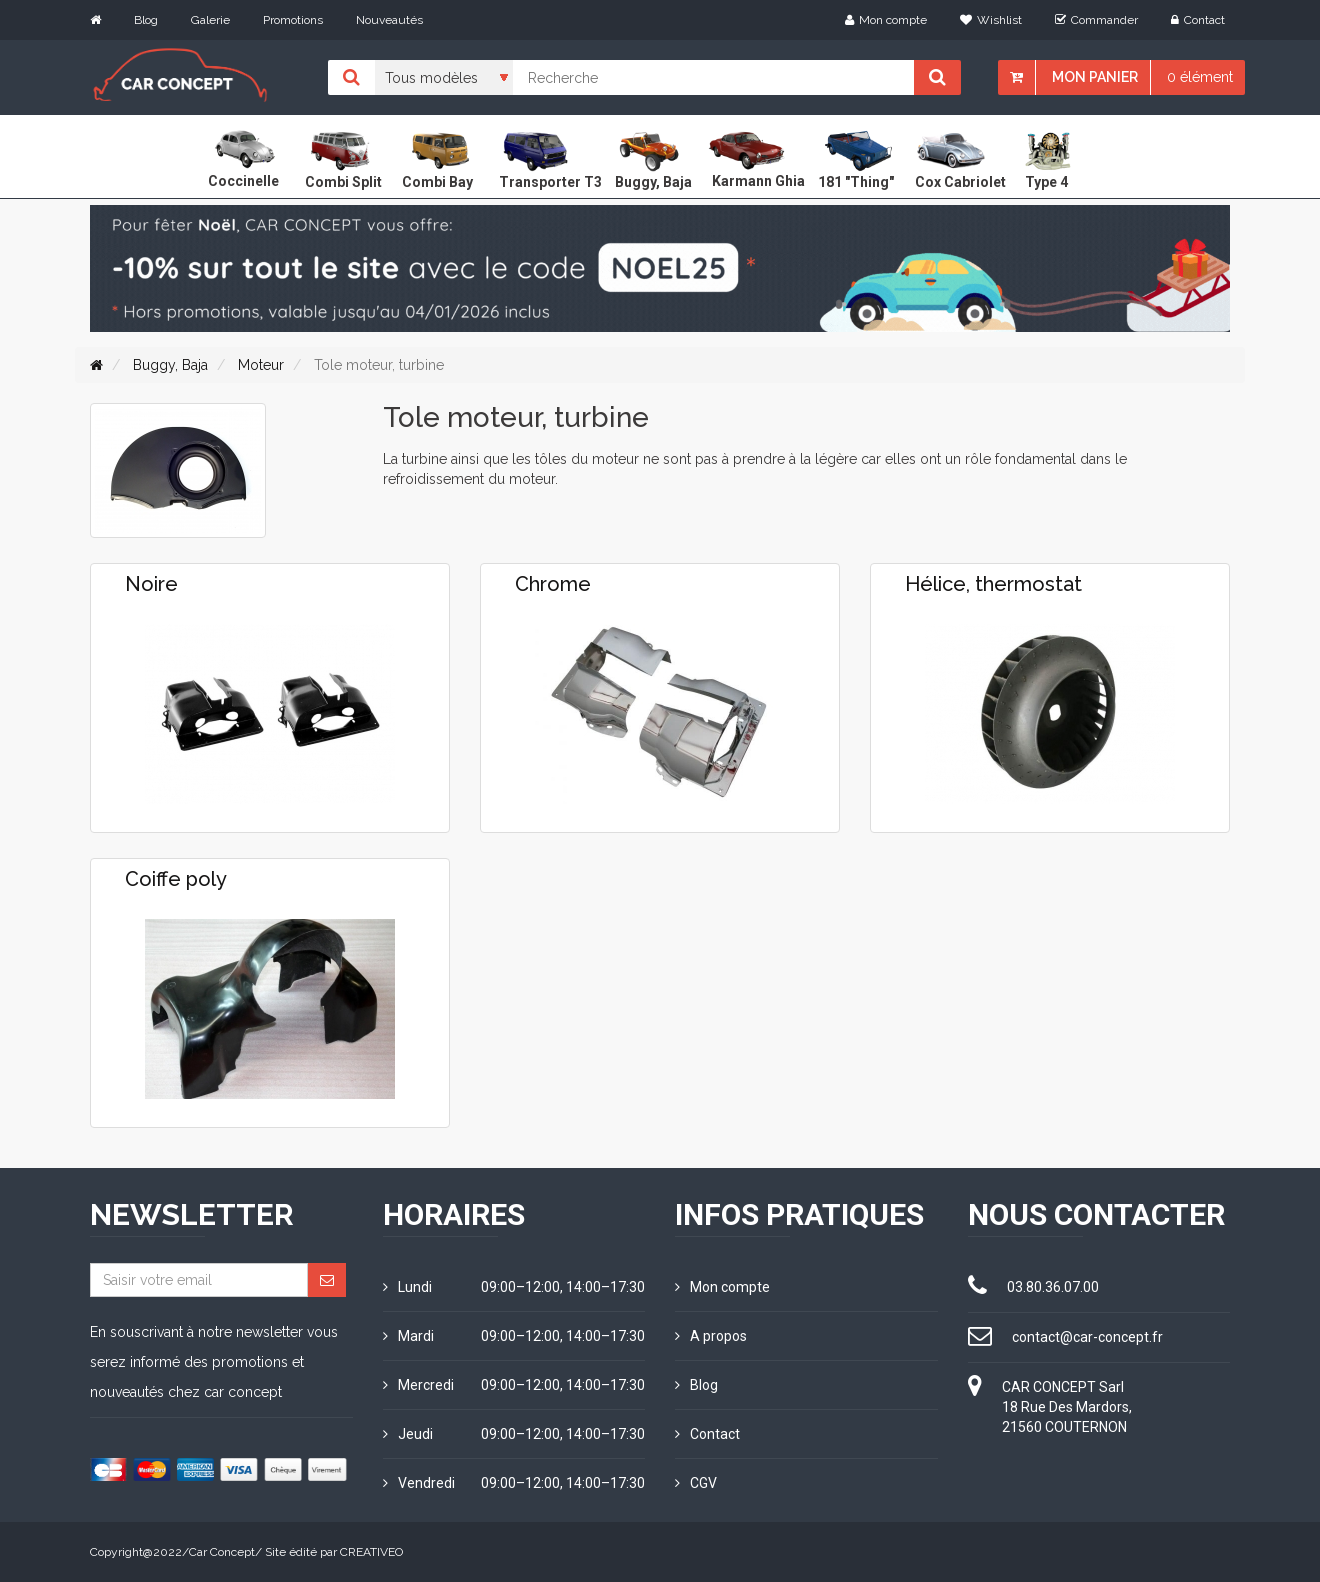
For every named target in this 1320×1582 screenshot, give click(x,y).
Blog (146, 20)
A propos (711, 1336)
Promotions (293, 20)
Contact (1198, 20)
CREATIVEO (371, 1552)
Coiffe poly (176, 879)
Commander (1096, 20)
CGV (696, 1483)
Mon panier (1095, 77)
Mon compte (886, 20)
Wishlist (991, 20)
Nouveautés (389, 20)
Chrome (553, 584)
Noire (151, 584)
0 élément (1200, 77)
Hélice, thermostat (993, 584)
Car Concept (222, 1552)
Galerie (210, 20)
